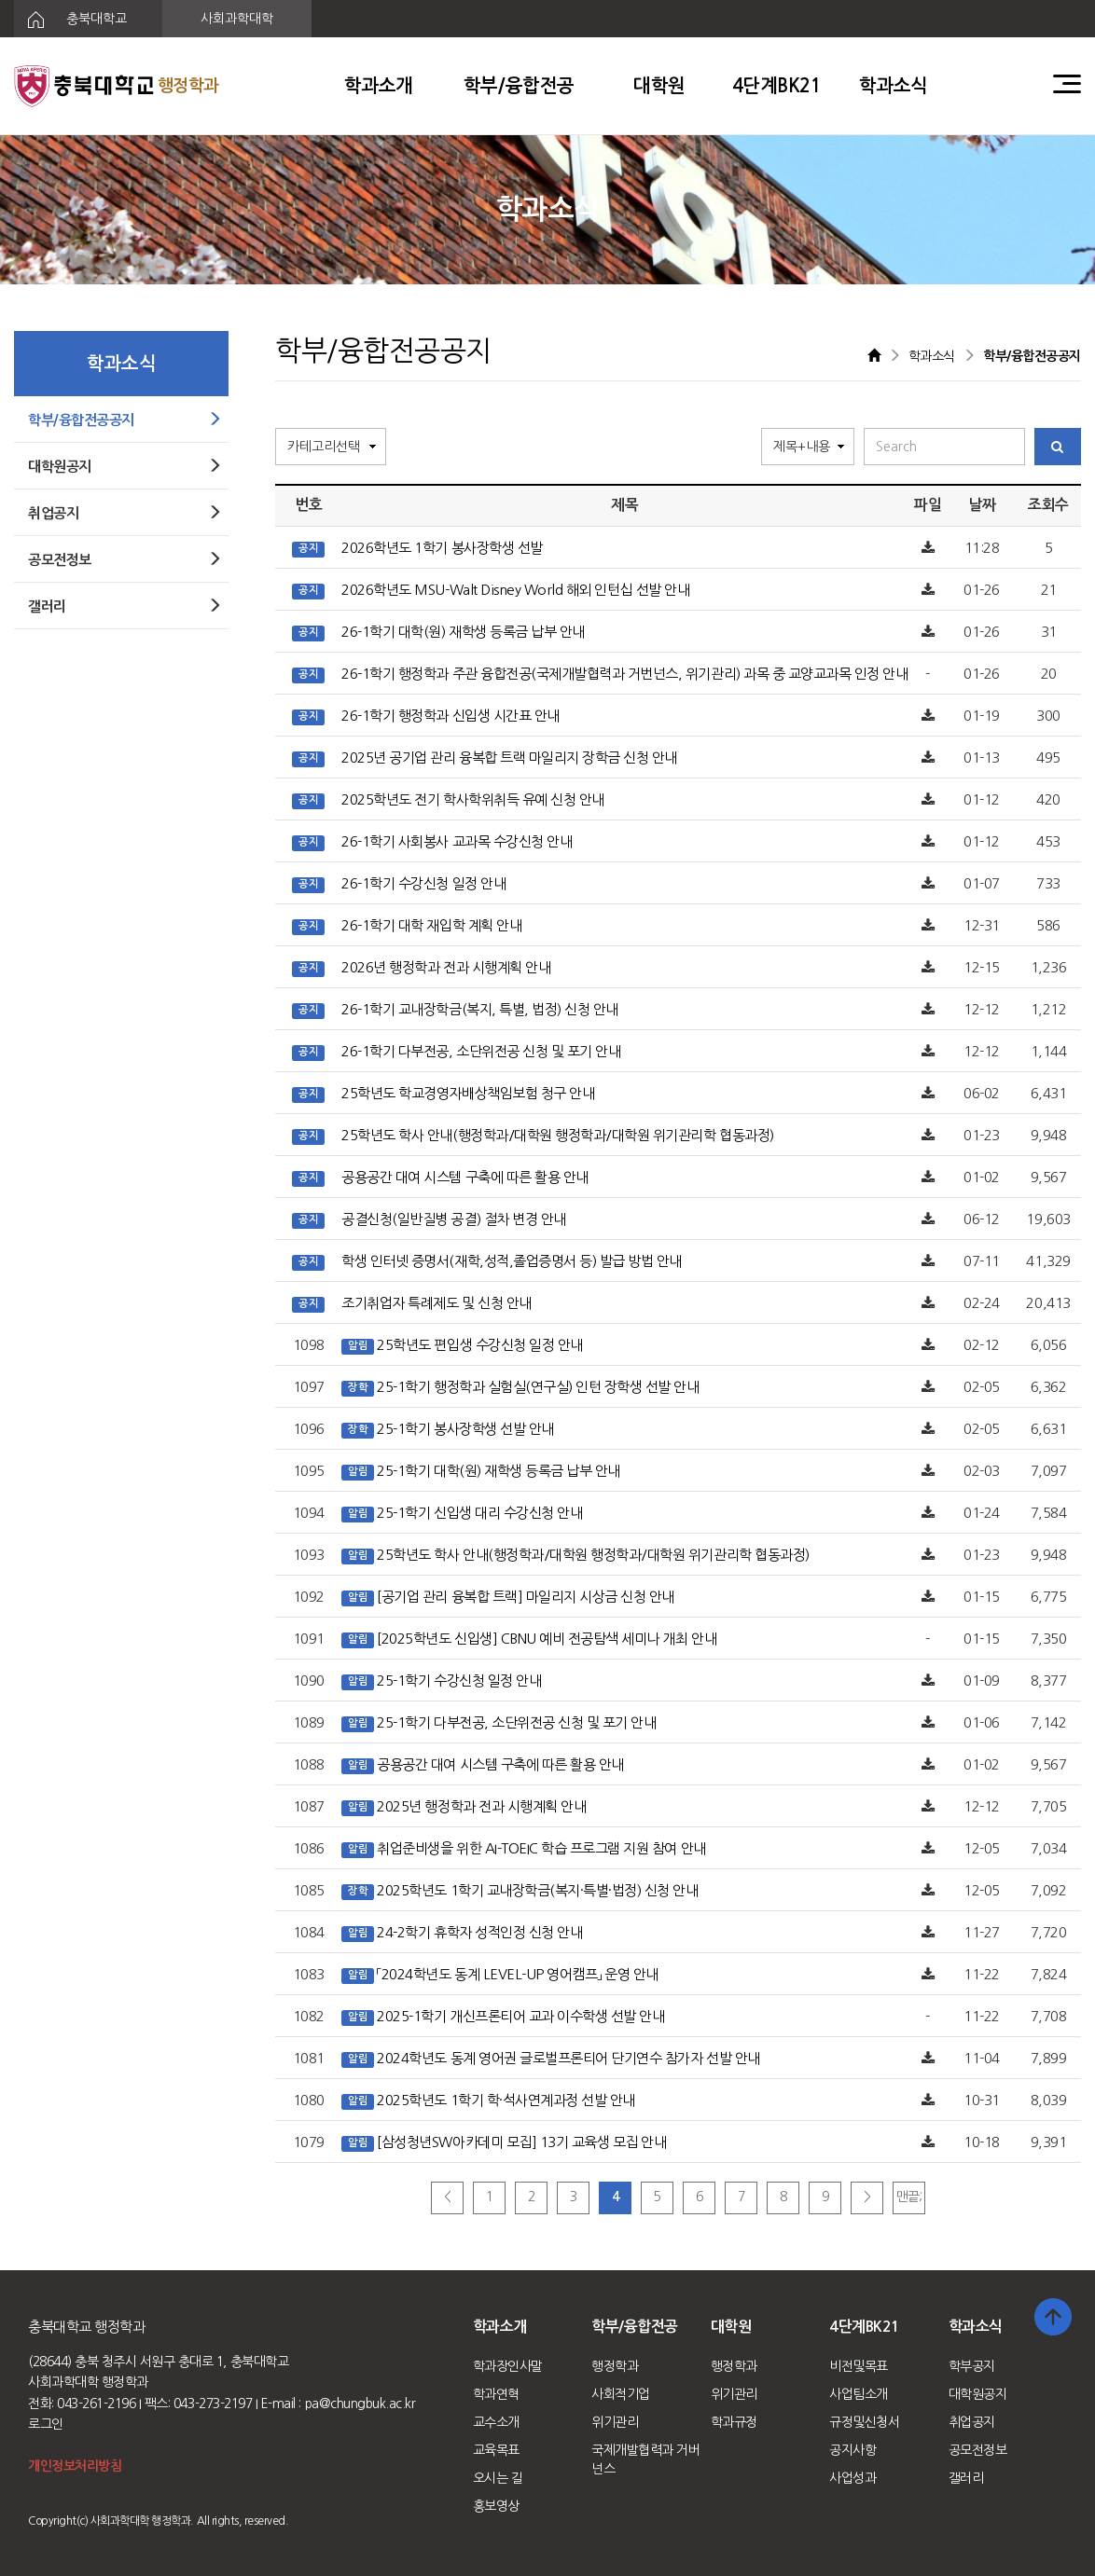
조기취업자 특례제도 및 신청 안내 (436, 1303)
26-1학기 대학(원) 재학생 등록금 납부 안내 (463, 632)
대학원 (659, 85)
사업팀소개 (858, 2394)
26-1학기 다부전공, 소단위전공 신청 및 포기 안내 (480, 1051)
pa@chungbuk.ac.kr (360, 2403)
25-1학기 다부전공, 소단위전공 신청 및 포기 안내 (516, 1722)
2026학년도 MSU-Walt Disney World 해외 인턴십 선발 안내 (515, 590)
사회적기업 (620, 2394)
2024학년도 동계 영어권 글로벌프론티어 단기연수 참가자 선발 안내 (568, 2058)
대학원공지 (978, 2394)
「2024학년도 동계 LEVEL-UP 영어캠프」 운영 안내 (517, 1974)
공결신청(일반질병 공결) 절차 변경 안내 (453, 1219)
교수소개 (496, 2422)
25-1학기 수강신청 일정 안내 (459, 1680)
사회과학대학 (237, 18)
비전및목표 (858, 2366)
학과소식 (893, 85)
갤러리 (966, 2478)
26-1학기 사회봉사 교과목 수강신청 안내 (456, 841)
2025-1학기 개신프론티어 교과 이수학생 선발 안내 (520, 2016)
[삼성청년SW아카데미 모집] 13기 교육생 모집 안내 (521, 2142)
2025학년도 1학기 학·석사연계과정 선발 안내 (506, 2100)
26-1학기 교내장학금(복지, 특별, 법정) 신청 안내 (479, 1009)
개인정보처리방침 (74, 2466)
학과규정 (734, 2422)
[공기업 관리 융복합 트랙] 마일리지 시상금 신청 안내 (525, 1597)
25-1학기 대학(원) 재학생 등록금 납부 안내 (498, 1471)
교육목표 (496, 2450)
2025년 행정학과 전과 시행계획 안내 (481, 1806)
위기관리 (614, 2422)
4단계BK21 (777, 85)
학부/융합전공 (519, 85)
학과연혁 (496, 2394)
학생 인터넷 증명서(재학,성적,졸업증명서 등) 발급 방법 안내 (511, 1261)
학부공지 (972, 2366)
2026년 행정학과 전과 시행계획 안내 (445, 967)
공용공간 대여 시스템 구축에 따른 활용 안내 (464, 1177)
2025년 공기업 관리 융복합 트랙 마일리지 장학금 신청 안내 (509, 758)
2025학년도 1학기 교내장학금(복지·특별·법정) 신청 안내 (537, 1890)
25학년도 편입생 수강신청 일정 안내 (479, 1345)
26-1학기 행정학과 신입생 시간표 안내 (450, 716)
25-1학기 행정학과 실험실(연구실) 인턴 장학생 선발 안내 (538, 1387)
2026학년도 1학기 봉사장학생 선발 (441, 548)
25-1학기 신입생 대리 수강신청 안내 (479, 1513)
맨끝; (909, 2196)
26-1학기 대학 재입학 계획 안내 (431, 925)
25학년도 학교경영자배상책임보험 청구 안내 (467, 1093)
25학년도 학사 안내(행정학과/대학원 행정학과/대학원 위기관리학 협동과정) (557, 1135)
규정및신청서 (864, 2422)
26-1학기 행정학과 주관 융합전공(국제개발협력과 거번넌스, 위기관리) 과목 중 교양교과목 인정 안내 (624, 674)
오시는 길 (498, 2478)
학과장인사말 (508, 2366)
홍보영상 (496, 2506)
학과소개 (378, 85)
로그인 (45, 2424)
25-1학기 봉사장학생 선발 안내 (465, 1429)
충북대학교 (70, 19)
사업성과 (852, 2478)
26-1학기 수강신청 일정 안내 (423, 883)
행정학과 (614, 2366)
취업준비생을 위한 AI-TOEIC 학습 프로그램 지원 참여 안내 (541, 1848)
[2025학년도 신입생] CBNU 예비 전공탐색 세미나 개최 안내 (546, 1639)
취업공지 (972, 2422)
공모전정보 (978, 2450)
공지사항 (852, 2450)
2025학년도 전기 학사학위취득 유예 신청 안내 (472, 799)
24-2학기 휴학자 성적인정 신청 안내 (479, 1932)
